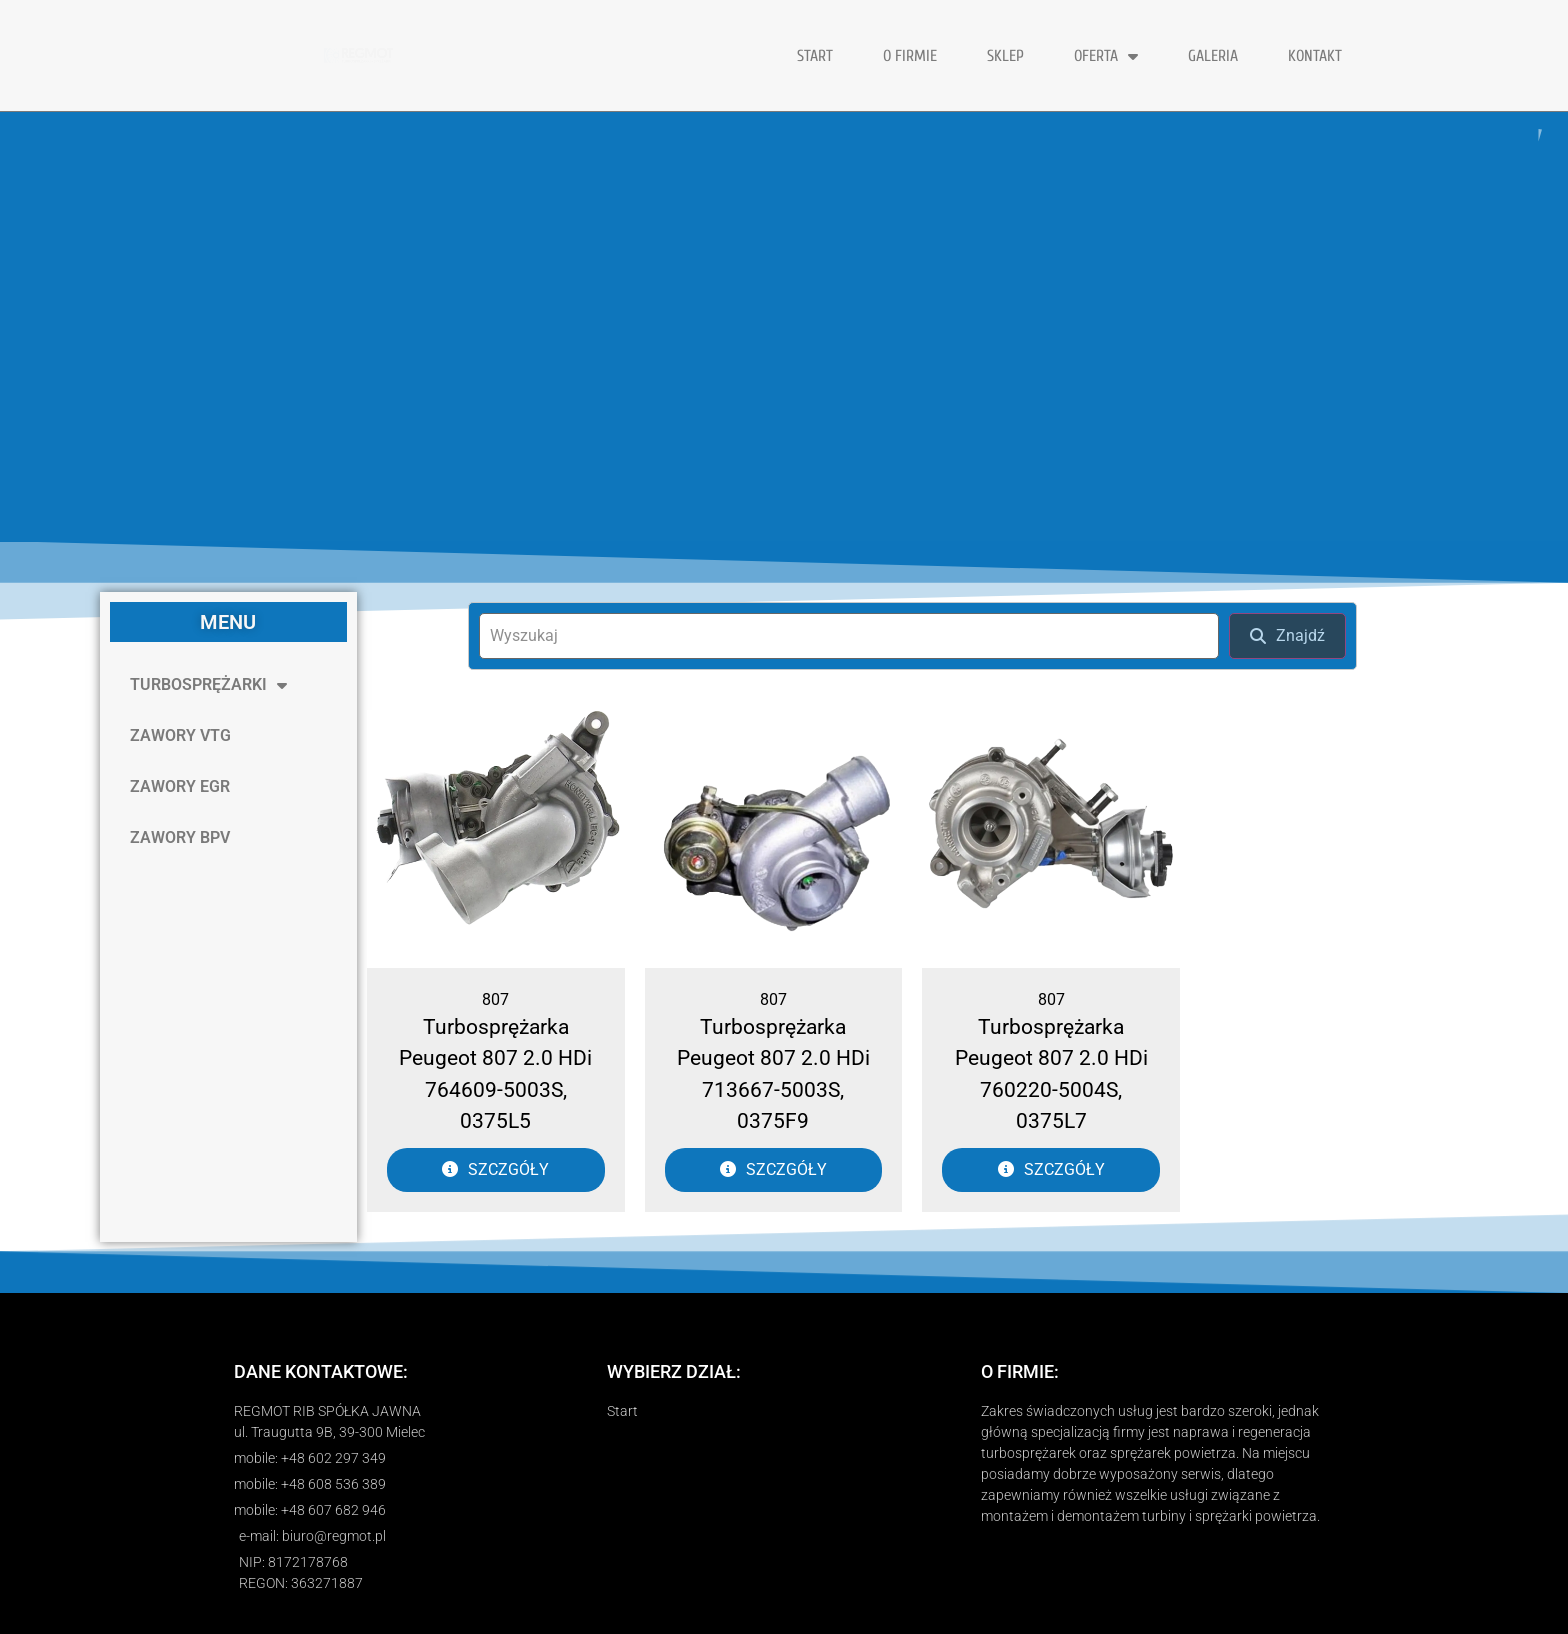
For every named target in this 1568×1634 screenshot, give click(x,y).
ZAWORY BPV (180, 837)
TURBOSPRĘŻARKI (208, 685)
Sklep (1005, 56)
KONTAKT (1315, 56)
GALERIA (1213, 56)
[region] (784, 327)
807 (495, 999)
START (815, 56)
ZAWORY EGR (180, 786)
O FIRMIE (910, 56)
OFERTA (1106, 56)
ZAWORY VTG (180, 735)
